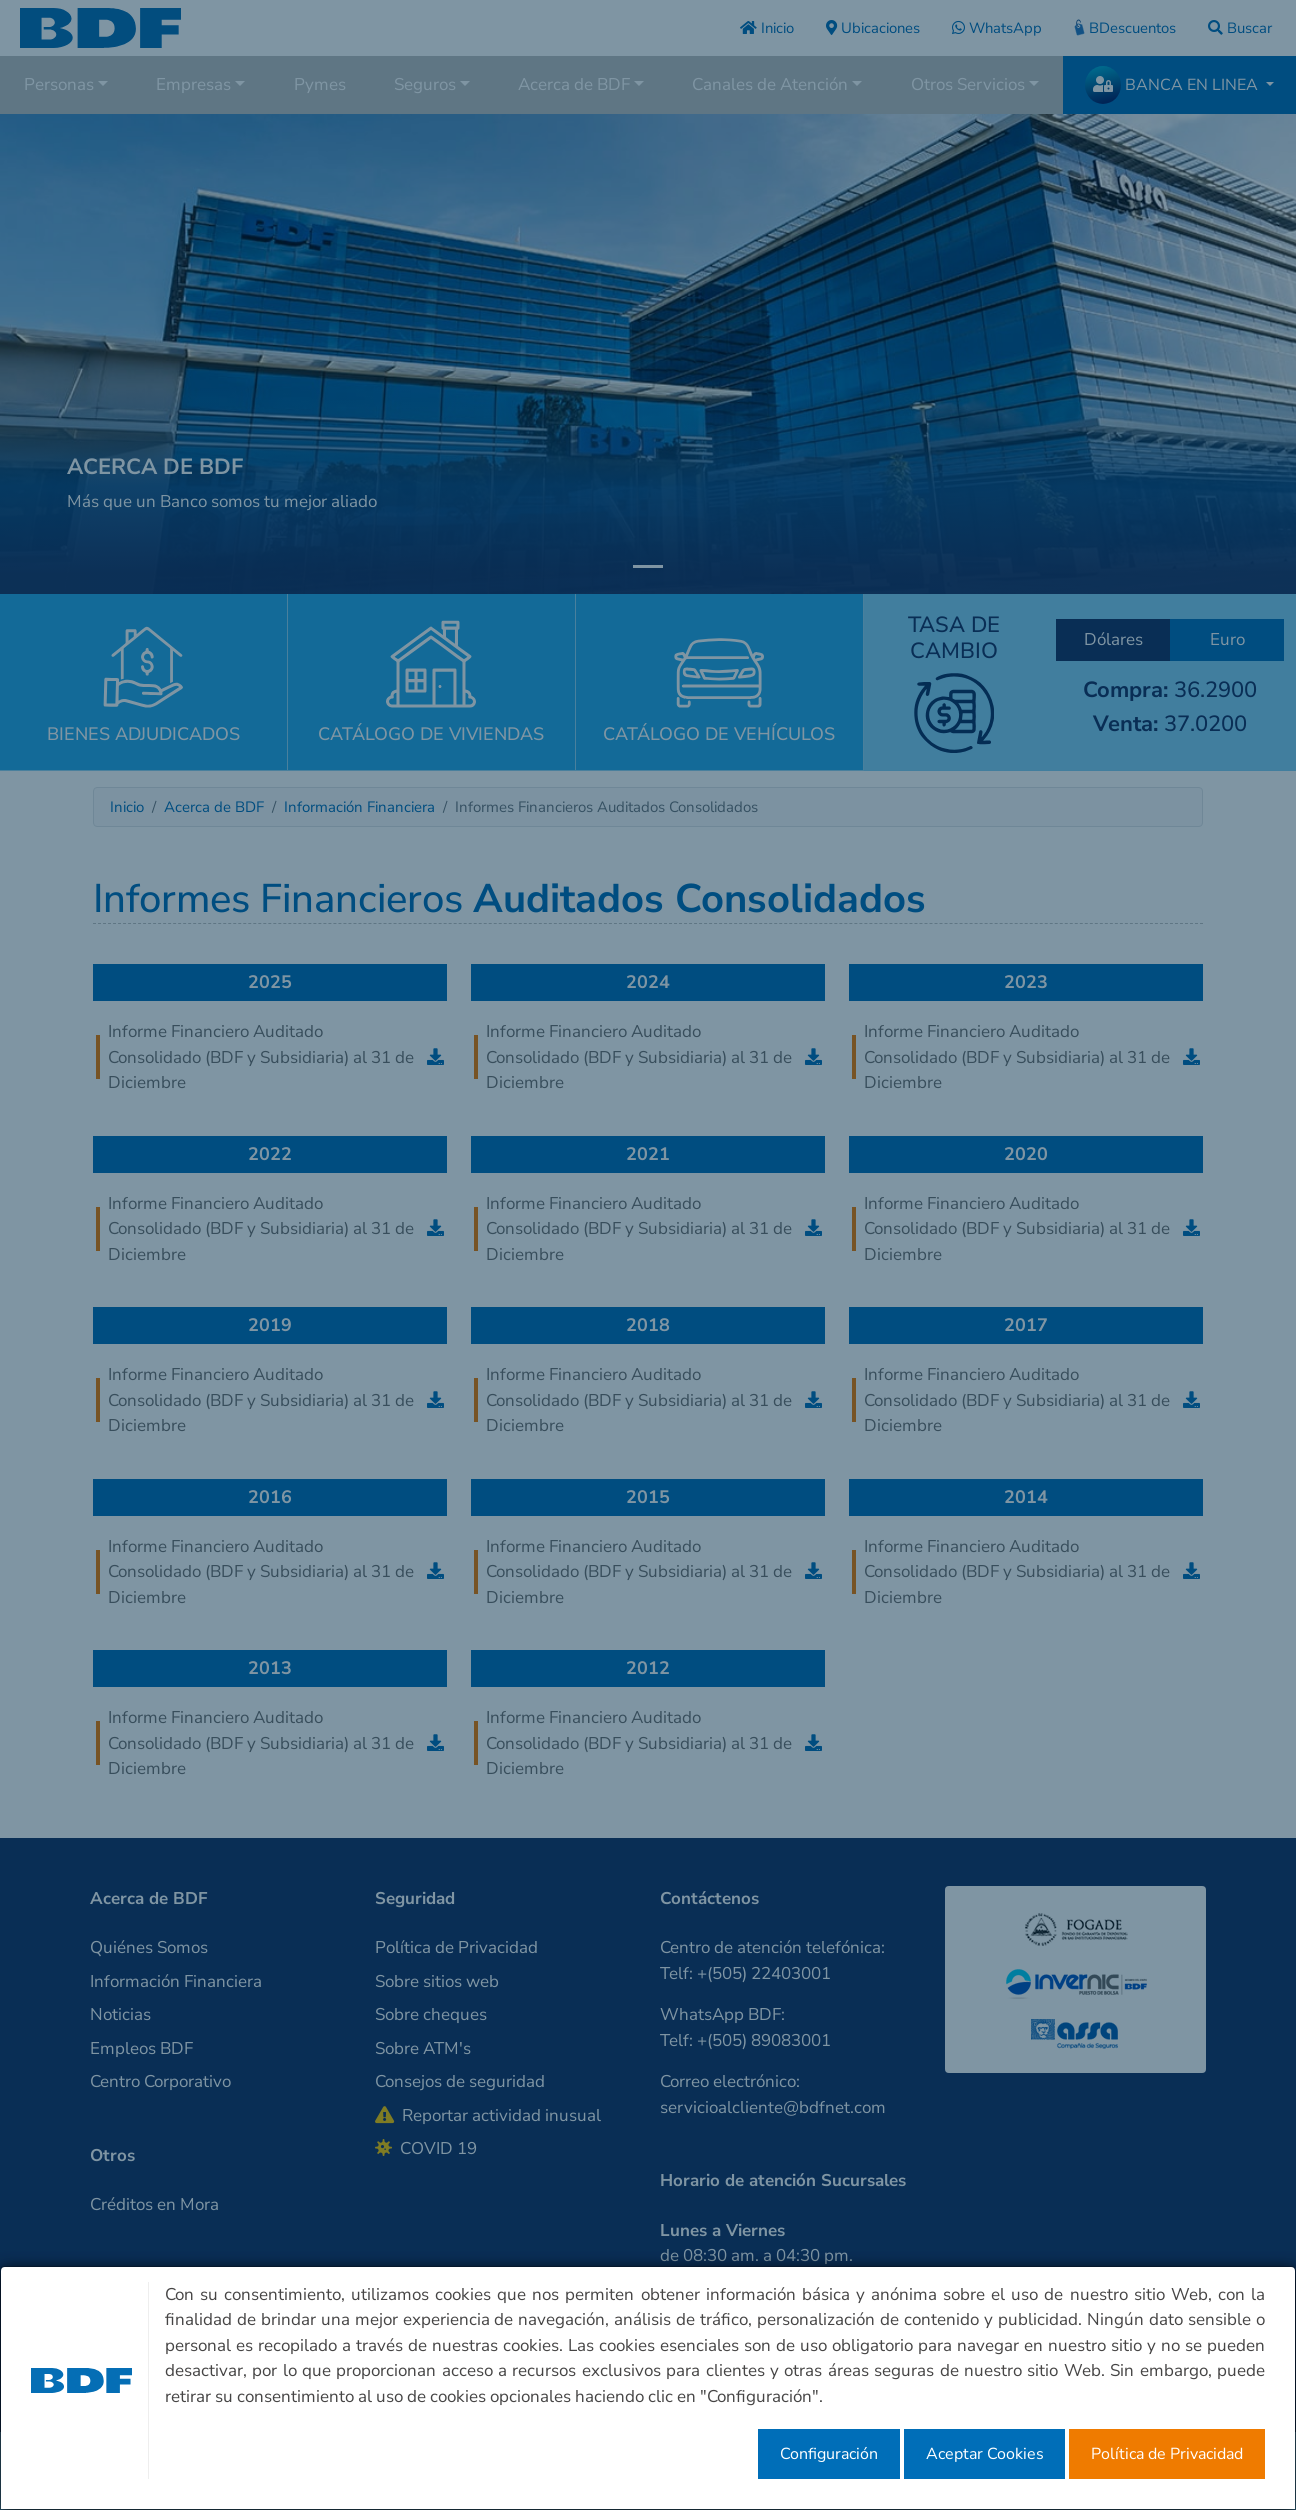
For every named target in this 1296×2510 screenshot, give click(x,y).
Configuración (829, 2454)
